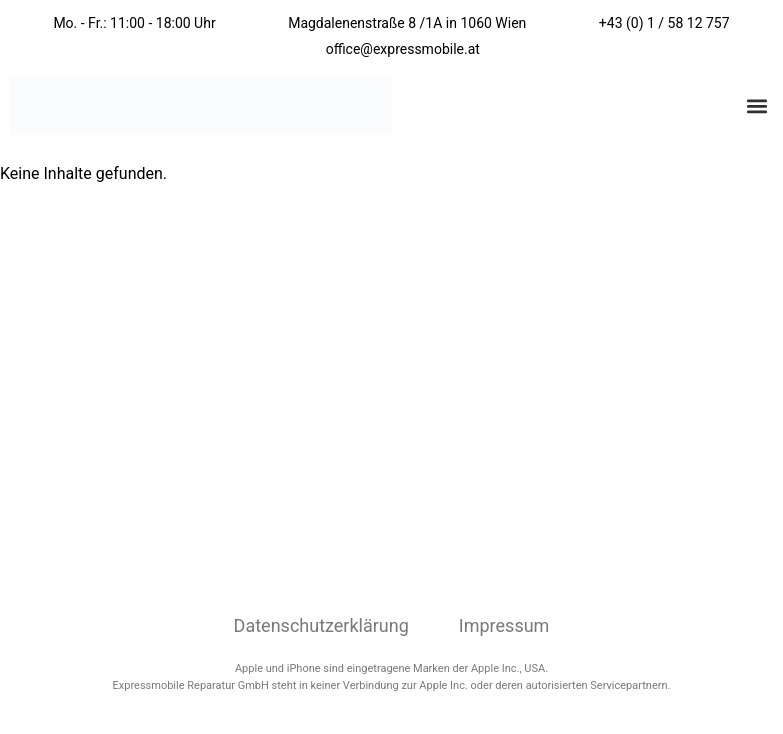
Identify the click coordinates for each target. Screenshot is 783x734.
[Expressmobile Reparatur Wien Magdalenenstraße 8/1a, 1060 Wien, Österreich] (391, 403)
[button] (756, 106)
